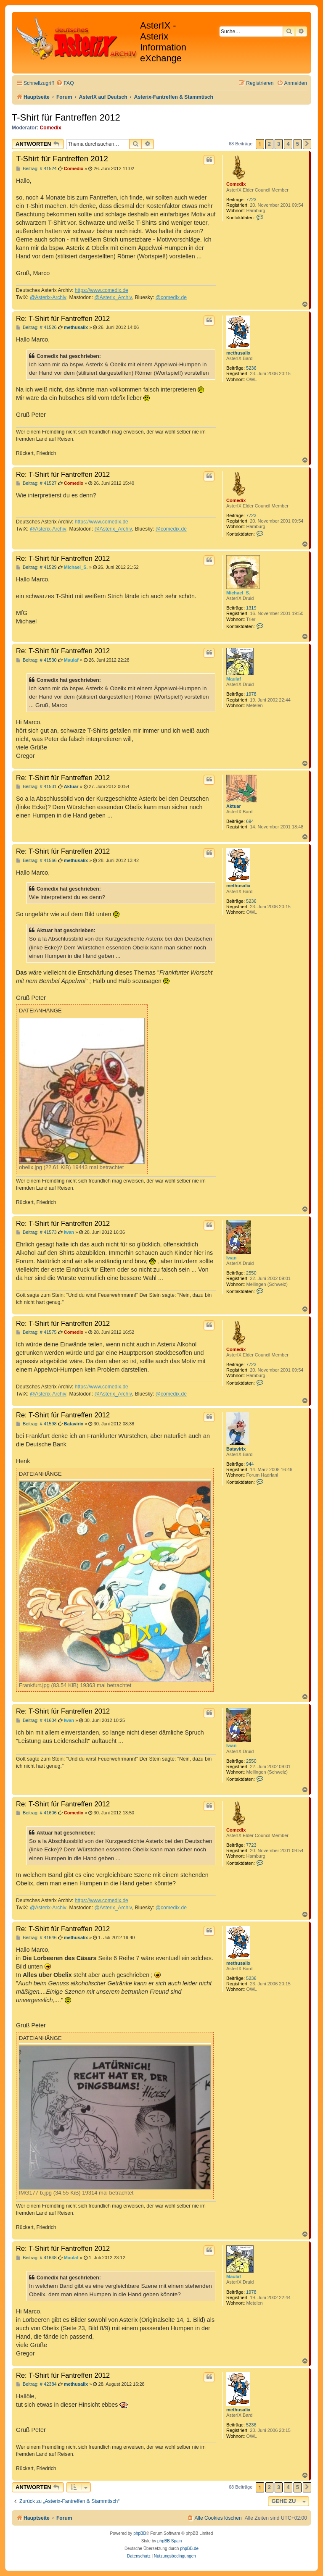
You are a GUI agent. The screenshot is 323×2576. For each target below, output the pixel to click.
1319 (251, 607)
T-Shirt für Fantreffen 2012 (66, 117)
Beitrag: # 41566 (36, 860)
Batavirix (236, 1448)
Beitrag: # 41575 (36, 1332)
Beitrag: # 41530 (36, 660)
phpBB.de (189, 2548)
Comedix (50, 128)
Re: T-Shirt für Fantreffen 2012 (63, 318)
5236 (251, 368)
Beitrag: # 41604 (36, 1720)
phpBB (139, 2533)
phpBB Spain (169, 2541)
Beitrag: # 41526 (36, 327)
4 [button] (287, 144)
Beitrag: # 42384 (36, 2384)
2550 (251, 1272)
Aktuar (233, 806)
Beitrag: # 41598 (36, 1424)
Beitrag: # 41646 (36, 1937)
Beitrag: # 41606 (36, 1813)
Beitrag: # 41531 (36, 786)
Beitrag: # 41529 (36, 567)
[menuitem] (65, 83)
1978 (251, 694)
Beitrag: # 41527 (36, 483)
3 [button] (278, 144)
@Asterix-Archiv (48, 297)
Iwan (231, 1257)
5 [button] (297, 144)
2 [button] (269, 144)
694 (250, 821)
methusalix (238, 352)
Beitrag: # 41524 (36, 168)
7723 (251, 199)
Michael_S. (238, 592)
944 (250, 1464)
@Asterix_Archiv (113, 297)
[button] (307, 144)
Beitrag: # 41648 (36, 2258)
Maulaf (233, 678)
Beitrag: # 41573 (36, 1232)
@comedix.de (171, 297)
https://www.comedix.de (101, 290)
